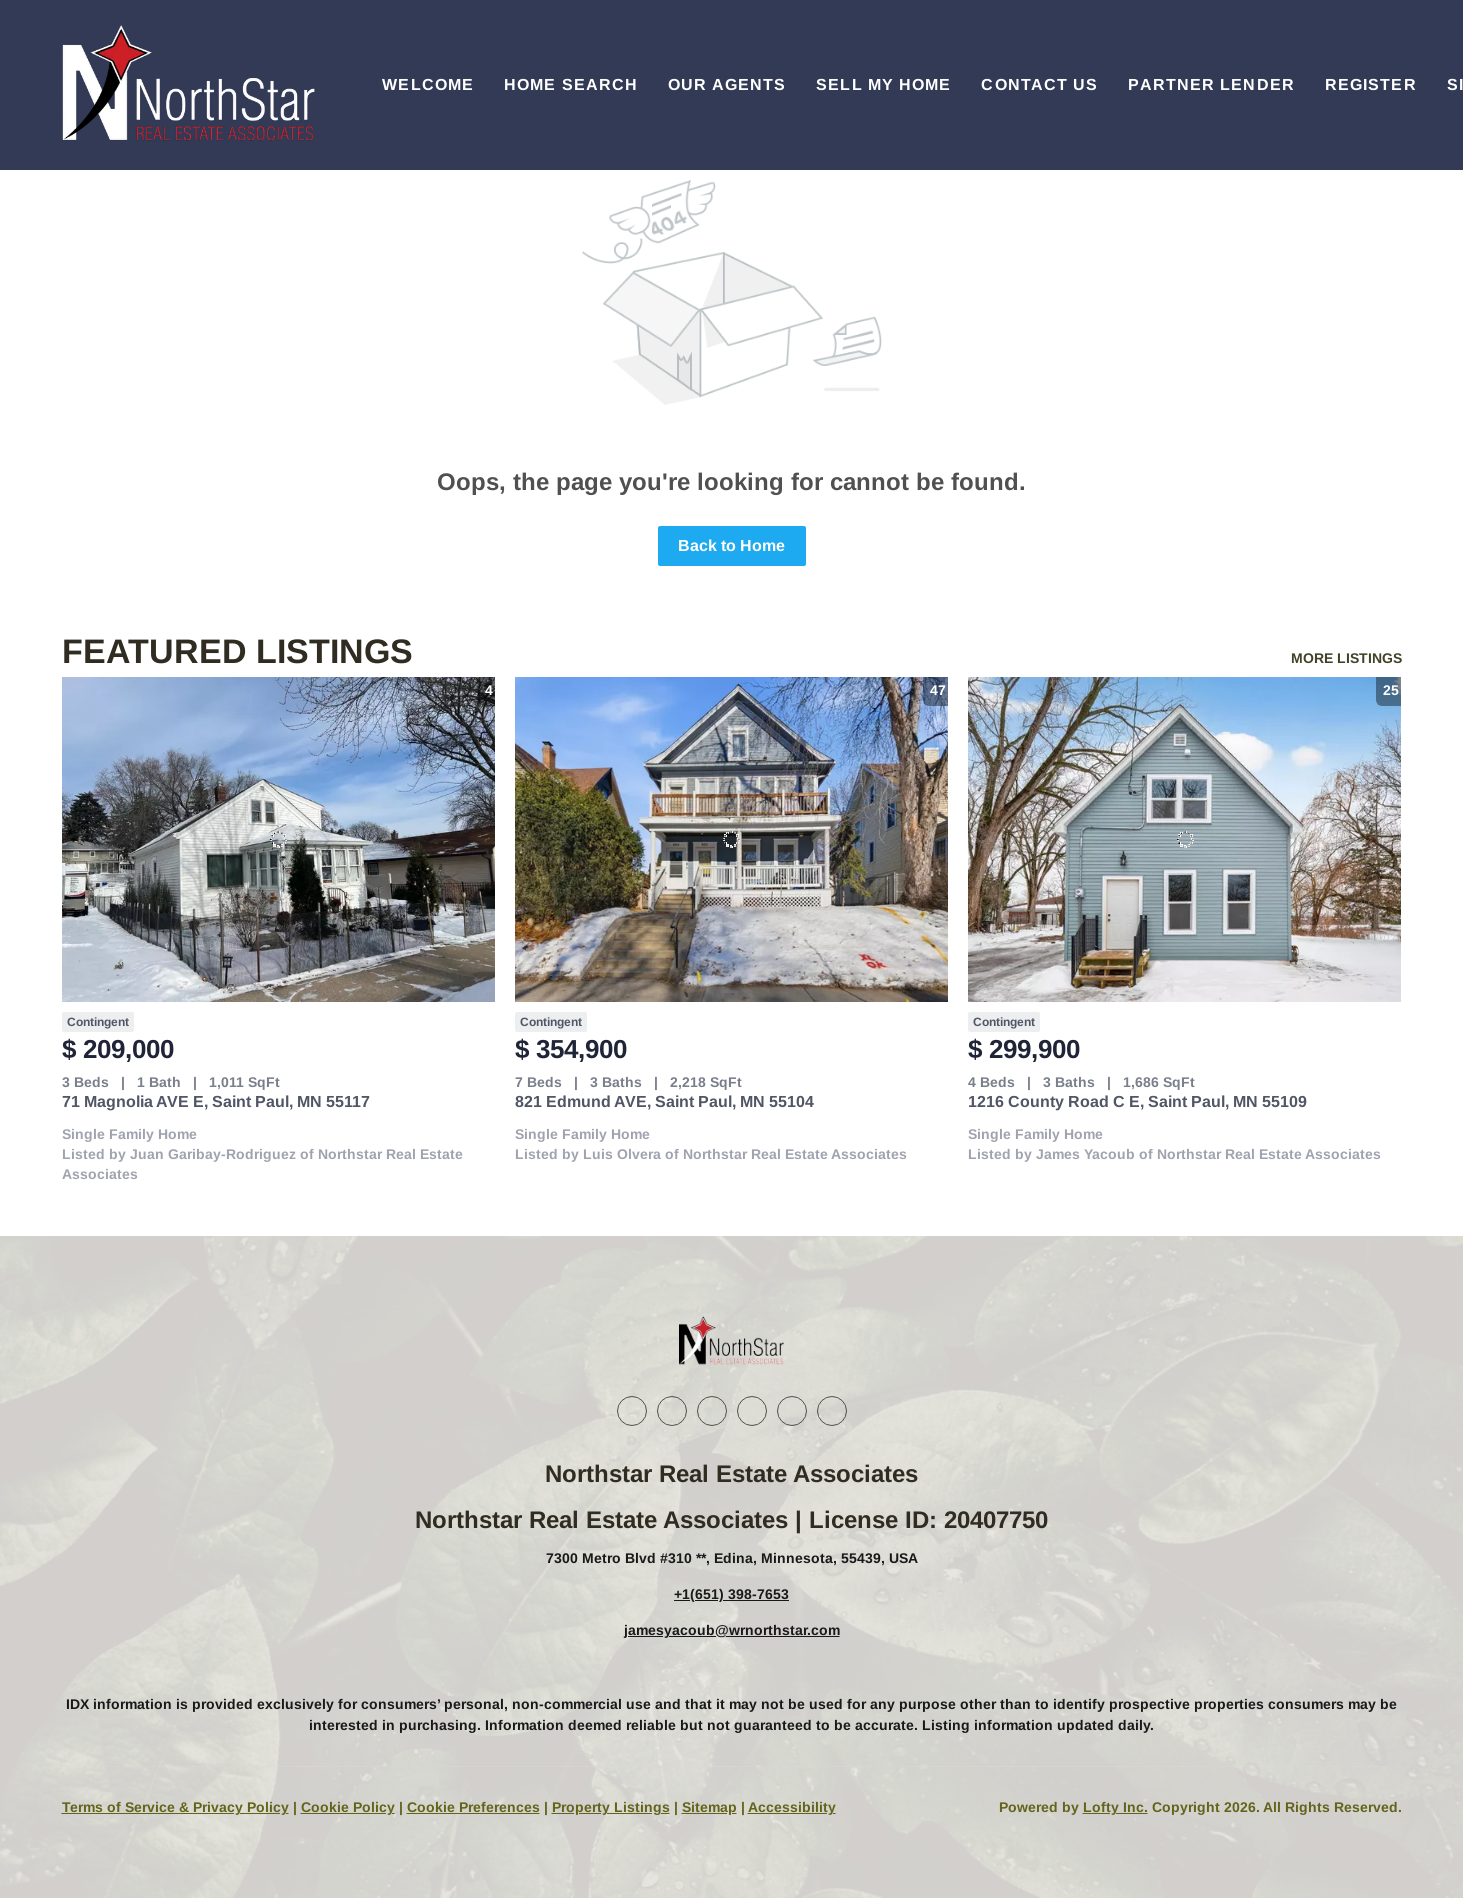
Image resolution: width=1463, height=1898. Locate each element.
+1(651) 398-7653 (731, 1594)
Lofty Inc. (1115, 1807)
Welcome (428, 84)
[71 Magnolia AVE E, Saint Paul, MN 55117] (278, 839)
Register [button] (1371, 84)
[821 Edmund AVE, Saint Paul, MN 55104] (731, 839)
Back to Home (731, 545)
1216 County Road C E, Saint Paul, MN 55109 (1137, 1101)
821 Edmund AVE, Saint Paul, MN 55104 (664, 1101)
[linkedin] (672, 1411)
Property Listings (611, 1807)
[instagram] (752, 1411)
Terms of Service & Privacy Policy (175, 1807)
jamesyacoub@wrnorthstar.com (732, 1630)
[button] (186, 85)
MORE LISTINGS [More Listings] (1346, 658)
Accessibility (792, 1807)
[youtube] (792, 1411)
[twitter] (712, 1411)
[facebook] (632, 1411)
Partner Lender (1211, 84)
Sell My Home (883, 84)
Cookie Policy (348, 1807)
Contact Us (1039, 84)
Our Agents (727, 84)
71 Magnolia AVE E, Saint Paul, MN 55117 (216, 1101)
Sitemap (709, 1807)
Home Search (571, 84)
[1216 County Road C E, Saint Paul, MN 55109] (1184, 839)
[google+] (832, 1411)
